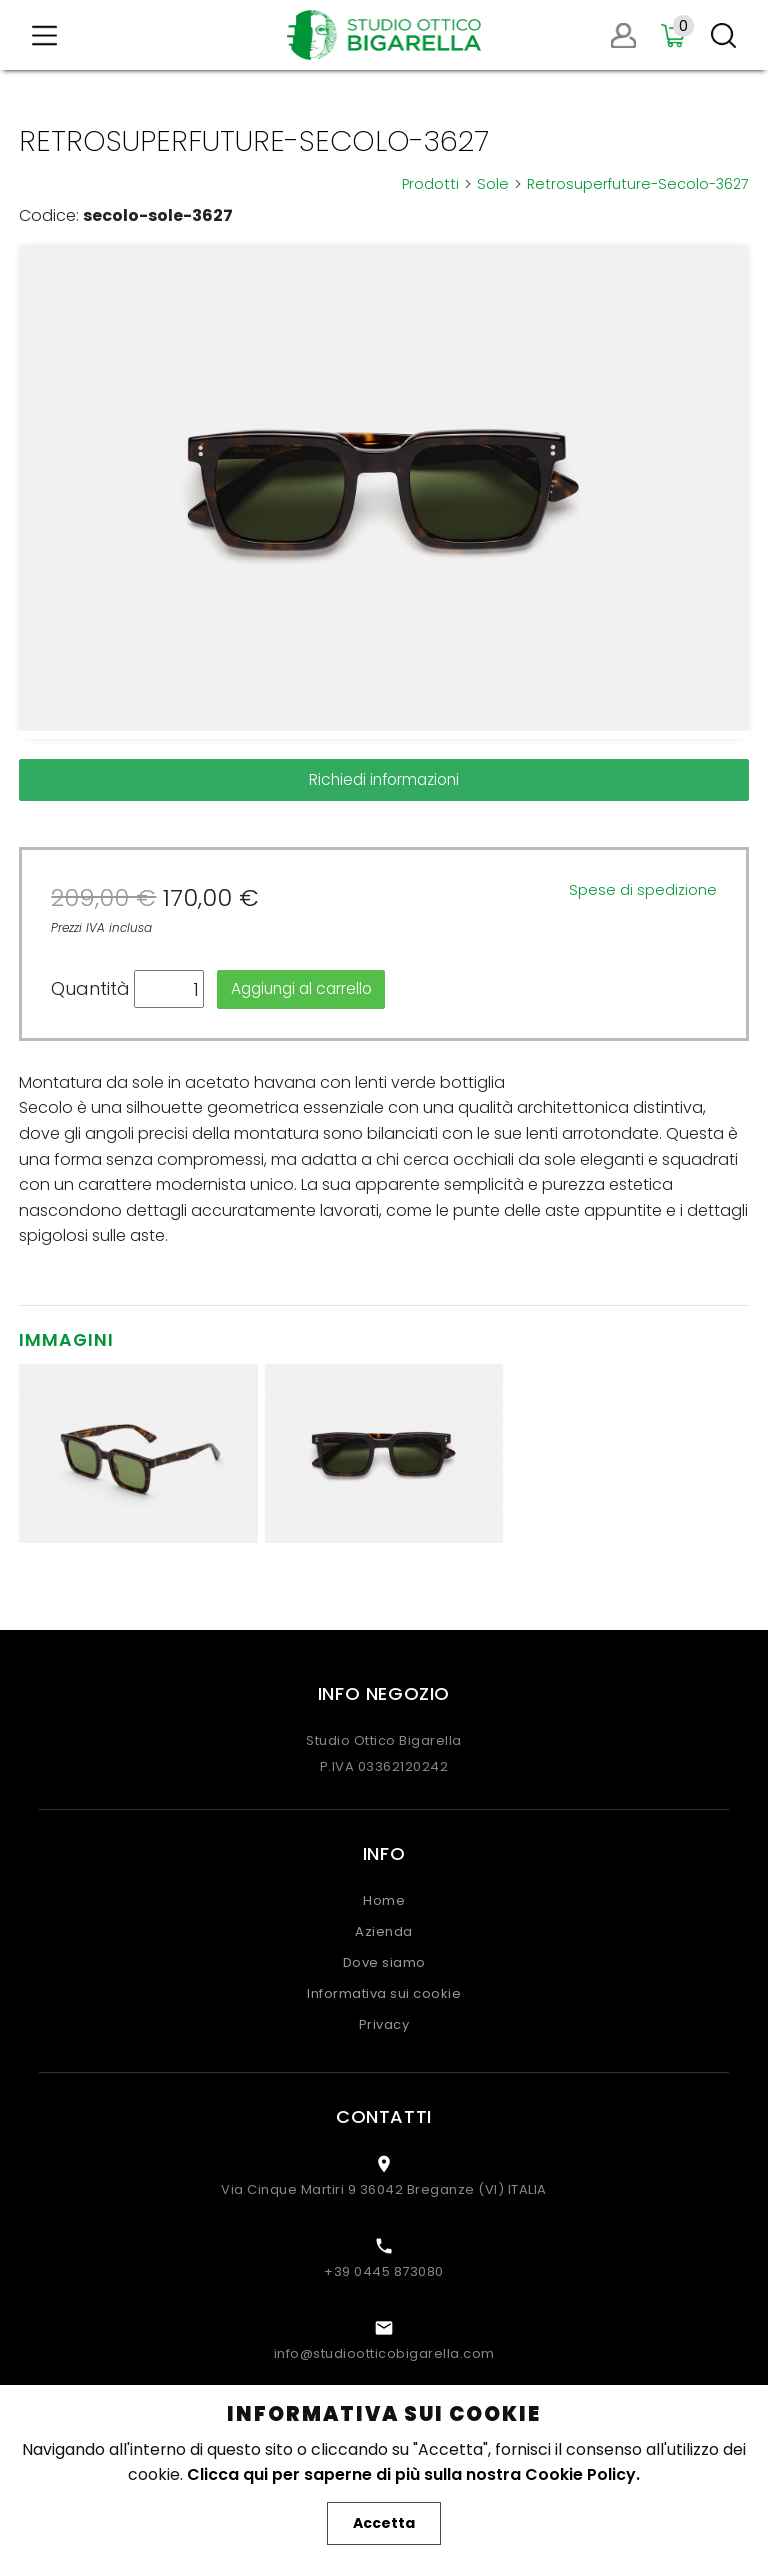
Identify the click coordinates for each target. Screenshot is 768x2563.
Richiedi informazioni (384, 779)
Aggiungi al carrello (301, 988)
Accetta (384, 2523)
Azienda (384, 1931)
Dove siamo (384, 1962)
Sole (500, 184)
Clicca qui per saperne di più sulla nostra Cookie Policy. (413, 2474)
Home (384, 1900)
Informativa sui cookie (384, 1993)
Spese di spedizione (643, 890)
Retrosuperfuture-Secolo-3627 (638, 184)
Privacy (384, 2024)
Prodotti (437, 184)
